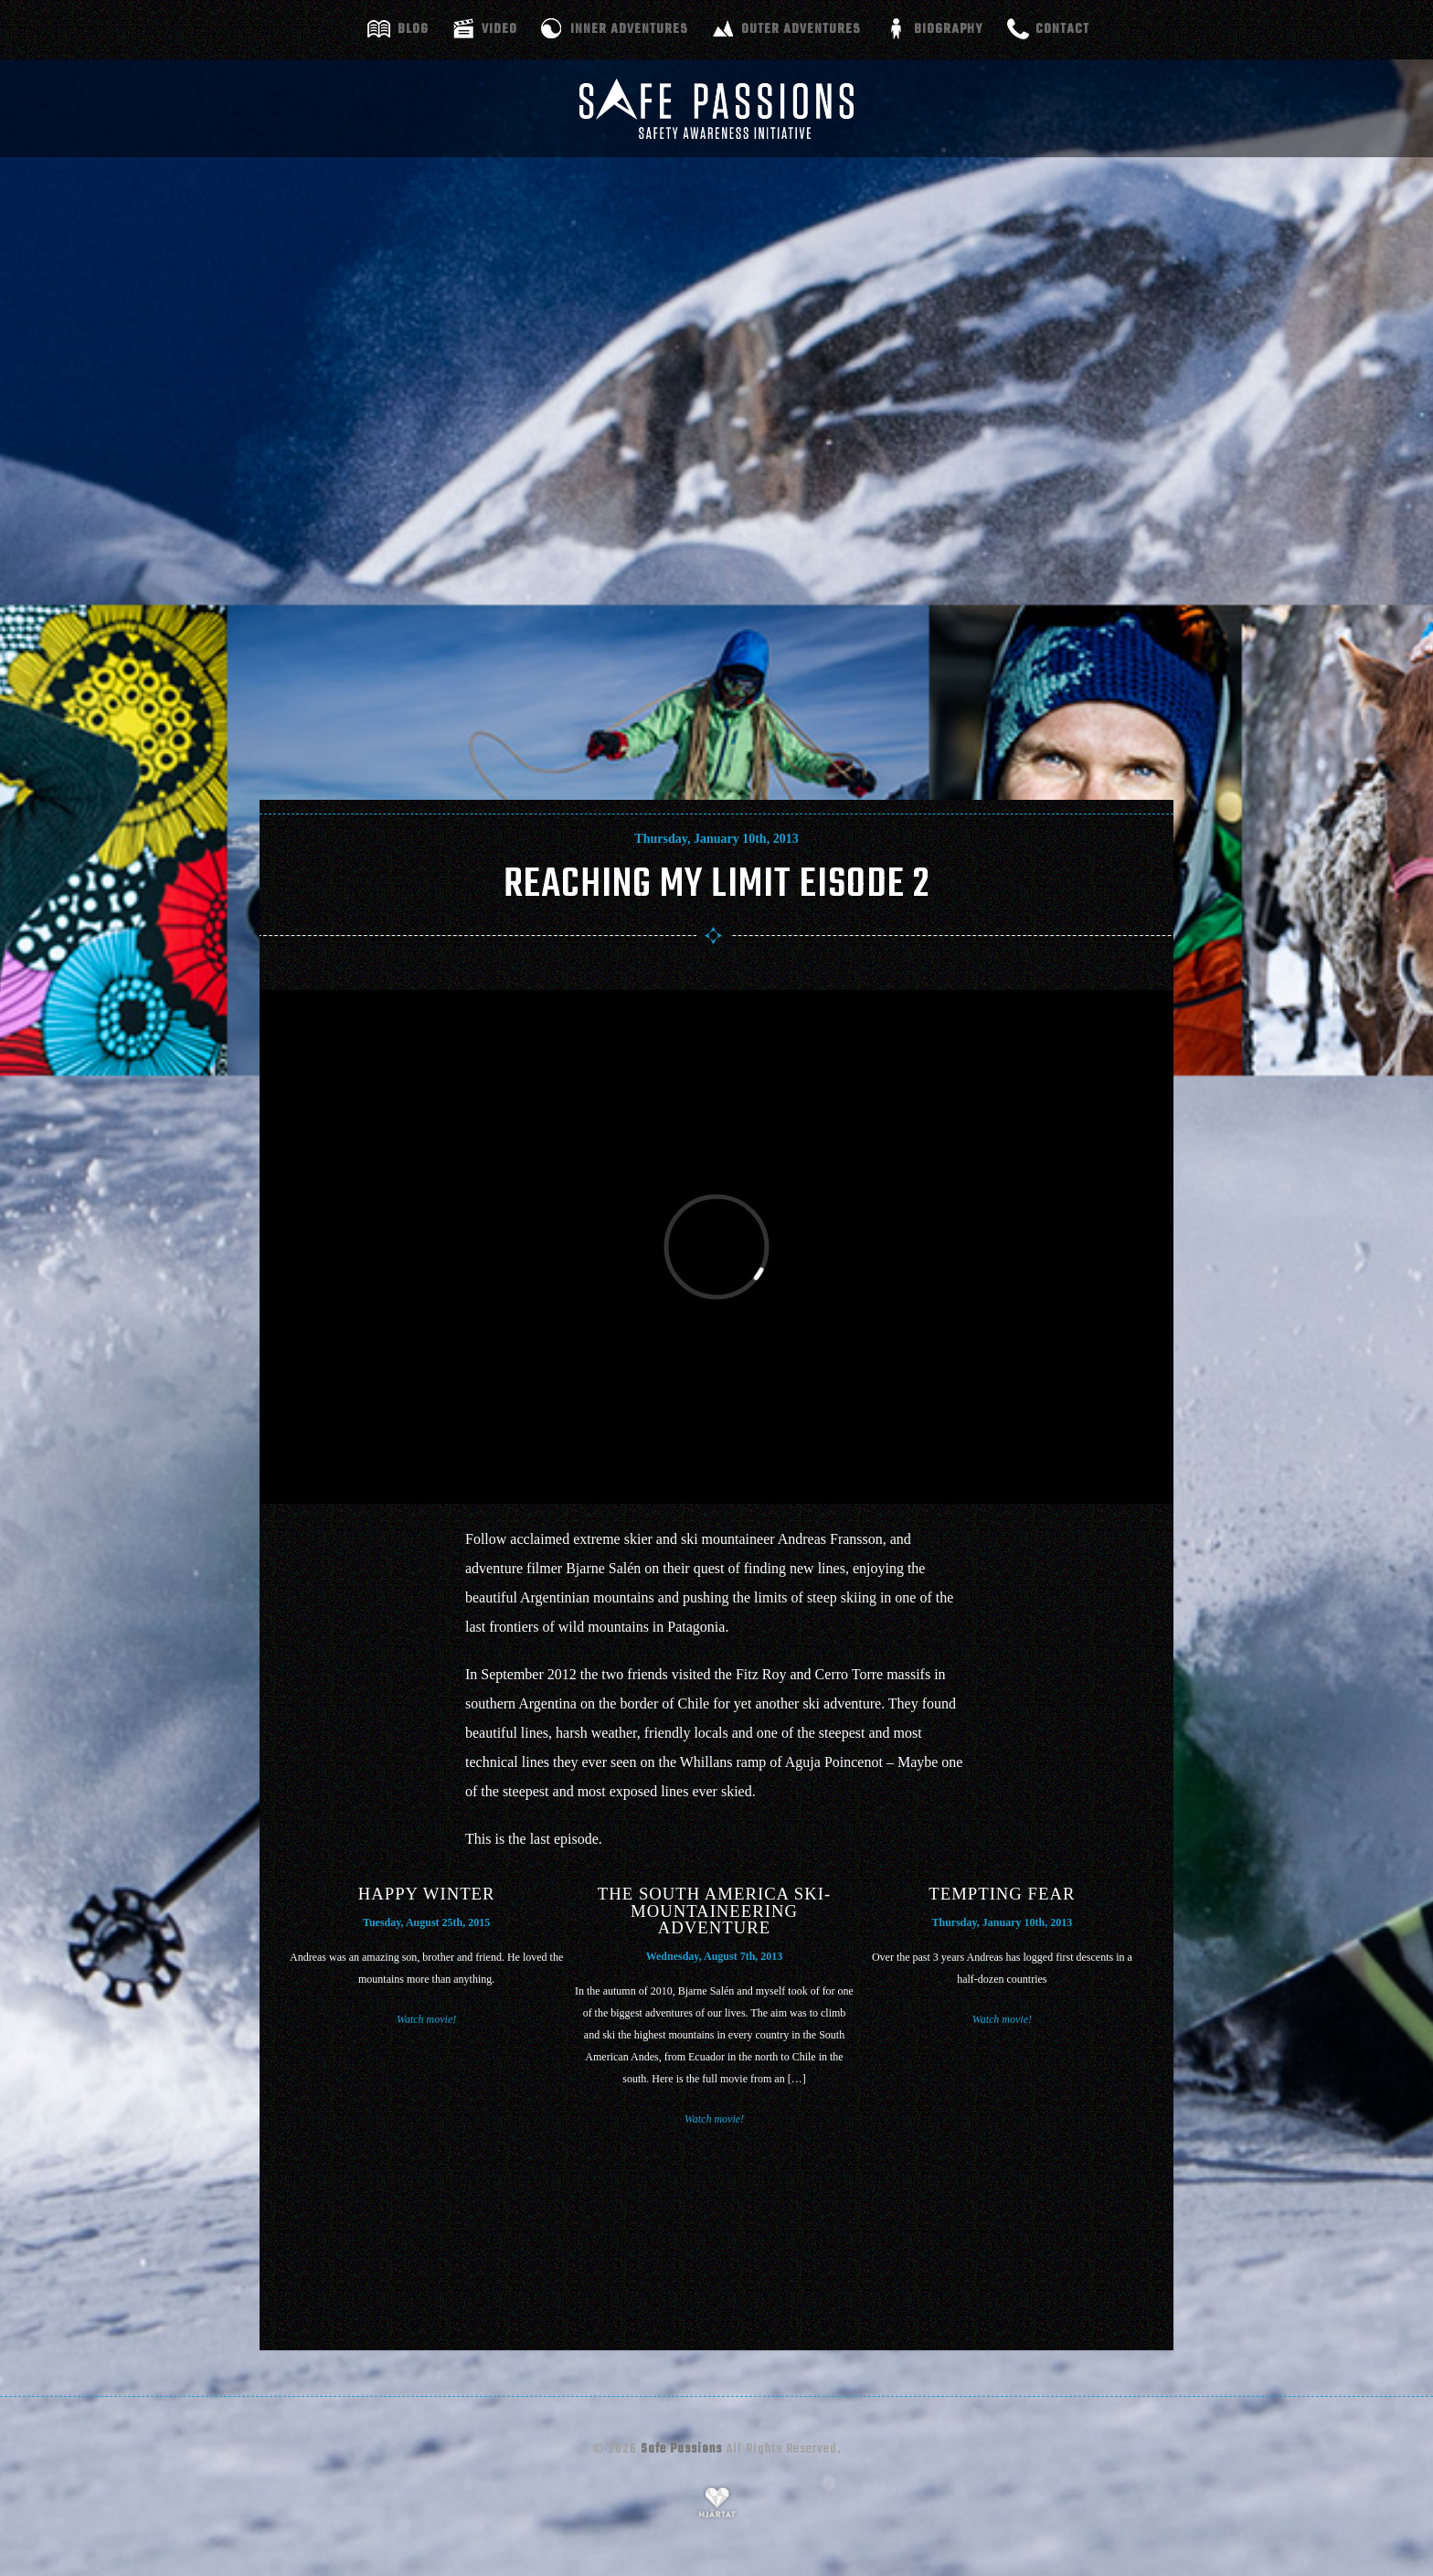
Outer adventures (801, 29)
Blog (413, 29)
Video (499, 29)
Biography (948, 29)
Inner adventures (629, 29)
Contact (1062, 29)
